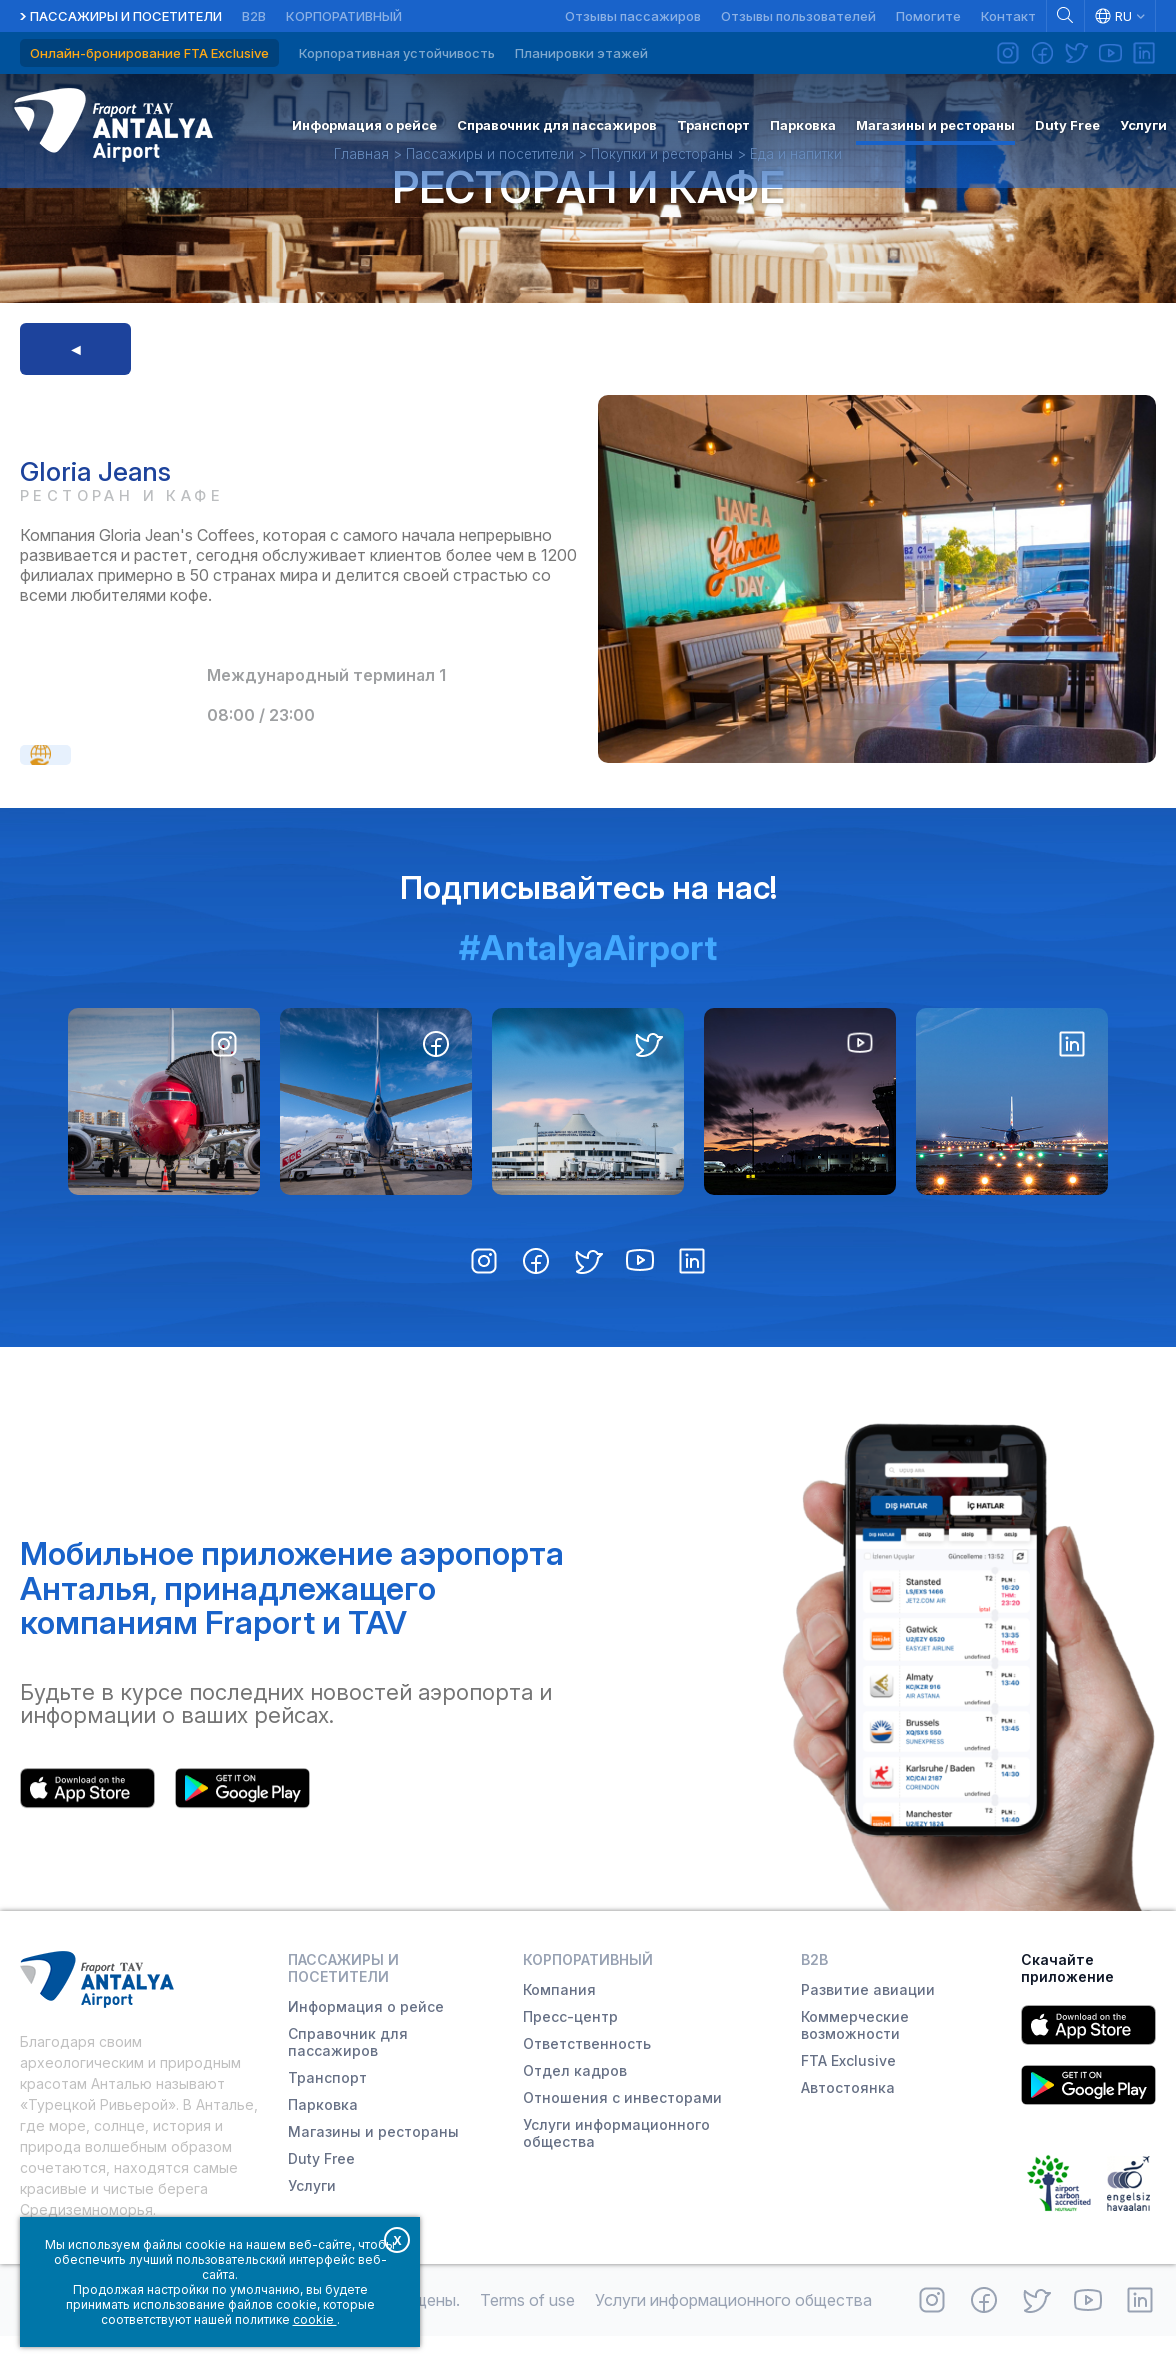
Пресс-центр (570, 2047)
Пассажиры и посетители (126, 16)
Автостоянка (848, 2118)
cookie (315, 2319)
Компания (559, 2020)
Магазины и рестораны (373, 2162)
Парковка (323, 2135)
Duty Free (321, 2189)
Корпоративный (344, 16)
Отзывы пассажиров (633, 16)
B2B (254, 16)
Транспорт (327, 2108)
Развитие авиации (868, 2020)
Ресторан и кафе (588, 212)
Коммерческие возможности (855, 2056)
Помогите (928, 16)
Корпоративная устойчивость (397, 53)
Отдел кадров (575, 2101)
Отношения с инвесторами (622, 2128)
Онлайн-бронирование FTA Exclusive (149, 53)
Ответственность (587, 2074)
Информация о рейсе (366, 2037)
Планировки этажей (581, 53)
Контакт (1008, 16)
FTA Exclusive (848, 2091)
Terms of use (527, 2331)
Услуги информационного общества (616, 2164)
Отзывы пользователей (798, 16)
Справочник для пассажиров (348, 2073)
